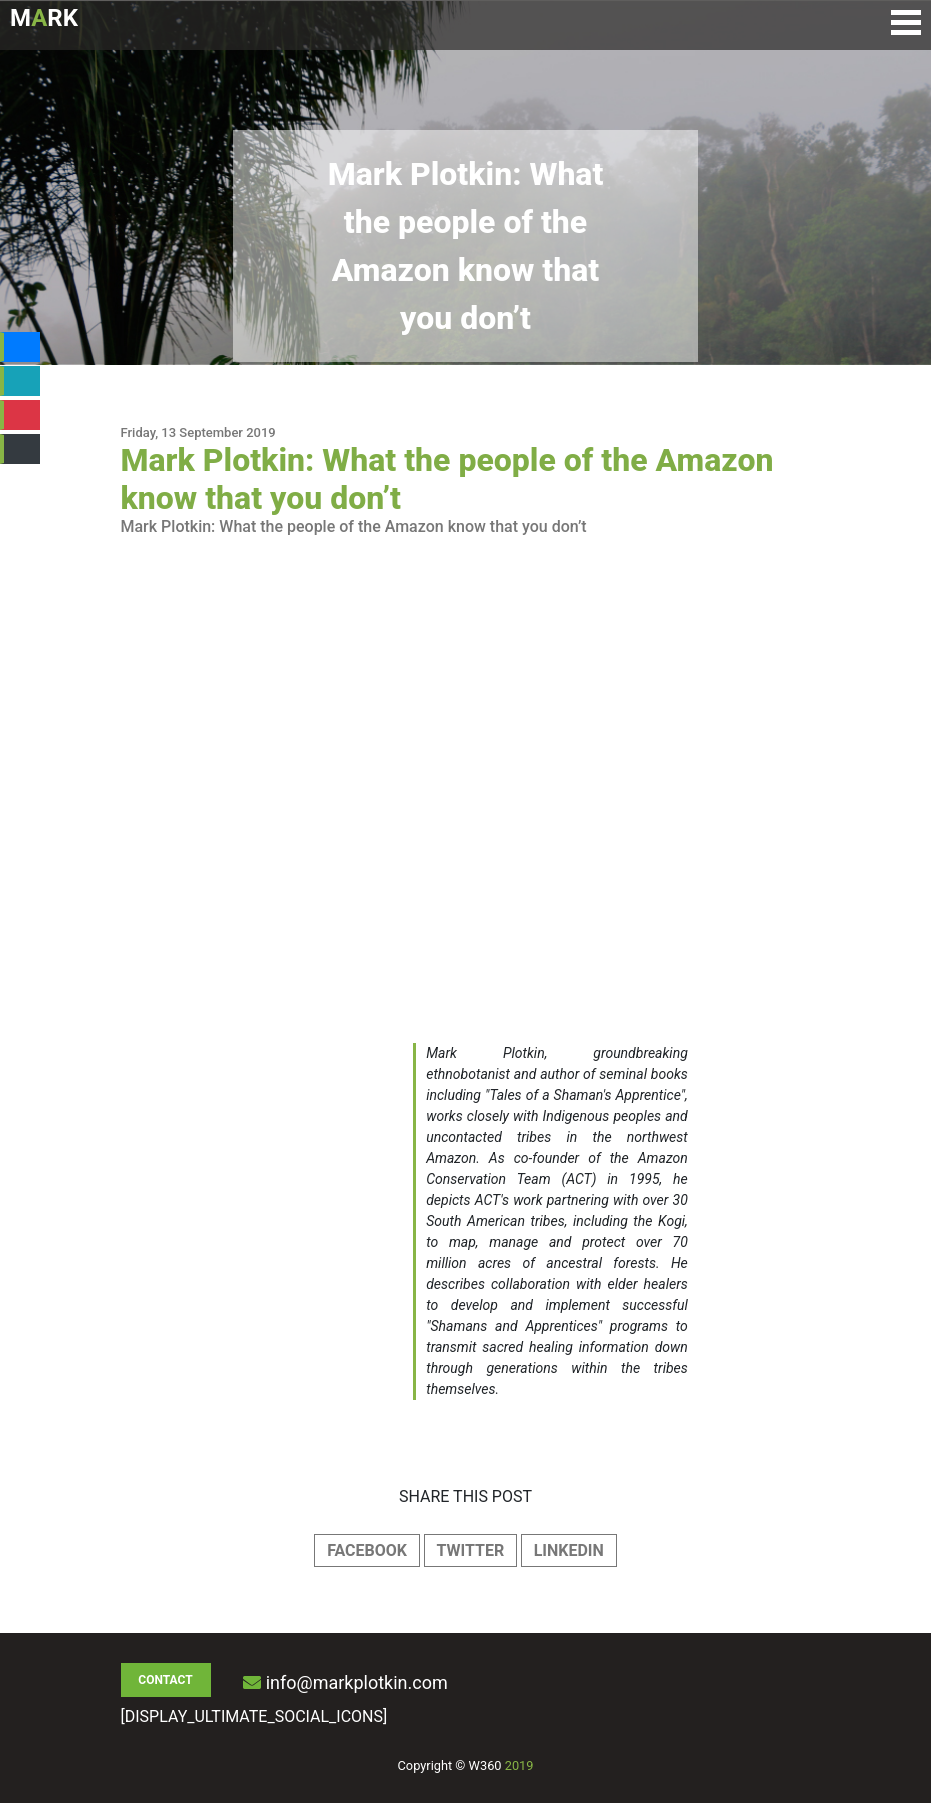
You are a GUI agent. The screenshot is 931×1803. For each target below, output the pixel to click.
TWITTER (471, 1550)
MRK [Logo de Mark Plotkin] (44, 18)
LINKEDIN (569, 1550)
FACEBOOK (367, 1550)
